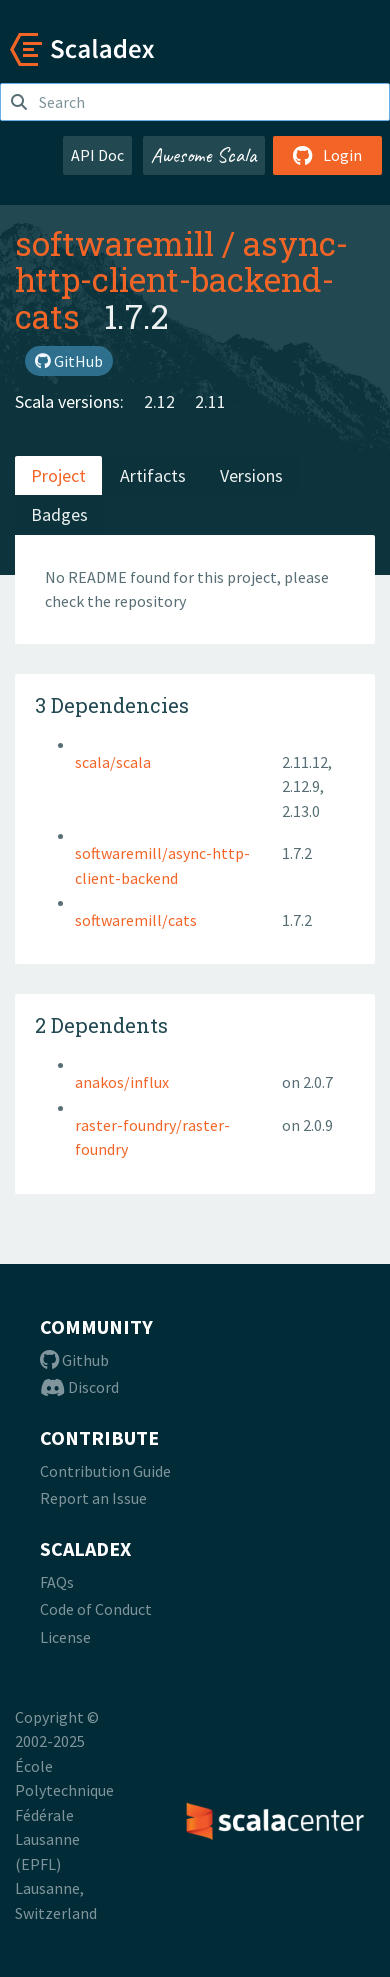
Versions (251, 475)
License (65, 1637)
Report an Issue (93, 1498)
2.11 (210, 401)
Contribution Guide (105, 1471)
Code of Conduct (96, 1609)
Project (58, 475)
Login (327, 155)
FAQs (57, 1582)
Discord (79, 1387)
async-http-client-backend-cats (181, 279)
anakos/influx (122, 1082)
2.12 (159, 401)
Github (74, 1360)
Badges (59, 514)
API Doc (97, 155)
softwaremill (114, 243)
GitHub (69, 361)
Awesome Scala (204, 155)
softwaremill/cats (136, 920)
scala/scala (113, 762)
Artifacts (153, 475)
